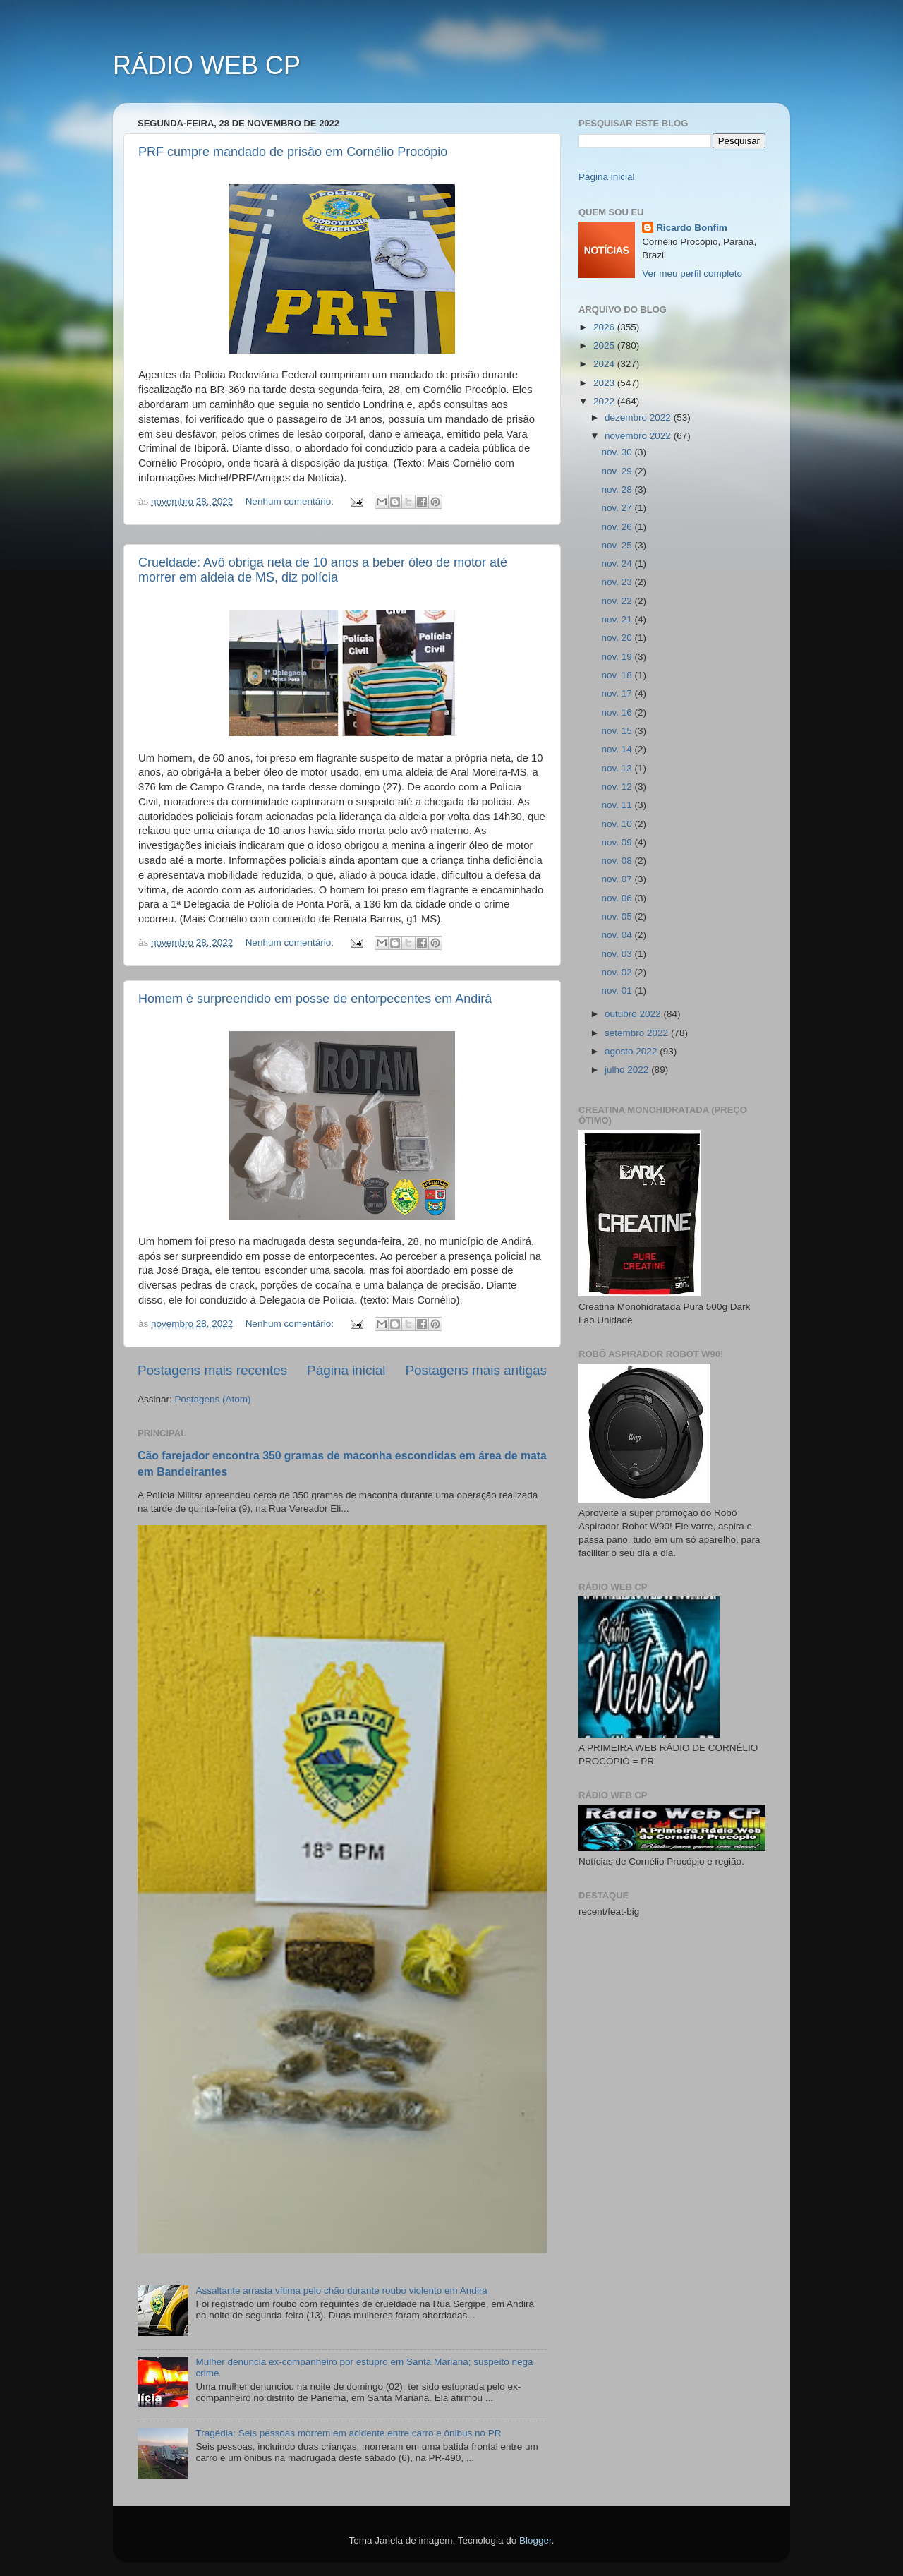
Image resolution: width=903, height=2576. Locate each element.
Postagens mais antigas (476, 1370)
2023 (605, 383)
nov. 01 (617, 990)
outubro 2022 (634, 1014)
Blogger (535, 2540)
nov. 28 (617, 489)
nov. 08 (617, 860)
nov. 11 (617, 805)
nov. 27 (617, 507)
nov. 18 (617, 675)
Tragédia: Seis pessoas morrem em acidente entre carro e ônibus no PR (348, 2433)
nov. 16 (617, 712)
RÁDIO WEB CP (207, 65)
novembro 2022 (639, 436)
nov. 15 (617, 731)
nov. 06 (617, 898)
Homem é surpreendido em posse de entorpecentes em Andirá (315, 999)
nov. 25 (617, 545)
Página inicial (346, 1370)
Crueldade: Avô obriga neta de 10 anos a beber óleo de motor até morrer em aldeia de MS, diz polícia (322, 569)
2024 (605, 364)
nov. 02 (617, 972)
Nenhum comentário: (291, 501)
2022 (605, 401)
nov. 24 (617, 563)
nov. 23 (617, 582)
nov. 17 (617, 693)
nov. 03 (617, 954)
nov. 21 (617, 619)
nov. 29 (617, 471)
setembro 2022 (638, 1033)
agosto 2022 (632, 1051)
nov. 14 (617, 749)
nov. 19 (617, 656)
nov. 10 (617, 824)
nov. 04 (617, 934)
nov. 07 (617, 879)
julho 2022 (628, 1069)
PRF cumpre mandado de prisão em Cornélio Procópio (292, 152)
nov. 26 (617, 527)
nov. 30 (617, 452)
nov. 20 (617, 637)
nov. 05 (617, 916)
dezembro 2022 (639, 417)
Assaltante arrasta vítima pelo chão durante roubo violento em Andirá (341, 2290)
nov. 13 (617, 768)
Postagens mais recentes (212, 1370)
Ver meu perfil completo (692, 273)
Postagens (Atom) (213, 1399)
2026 (605, 327)
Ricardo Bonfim (691, 227)
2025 (605, 345)
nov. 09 (617, 842)
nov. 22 (617, 601)
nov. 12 (617, 786)
